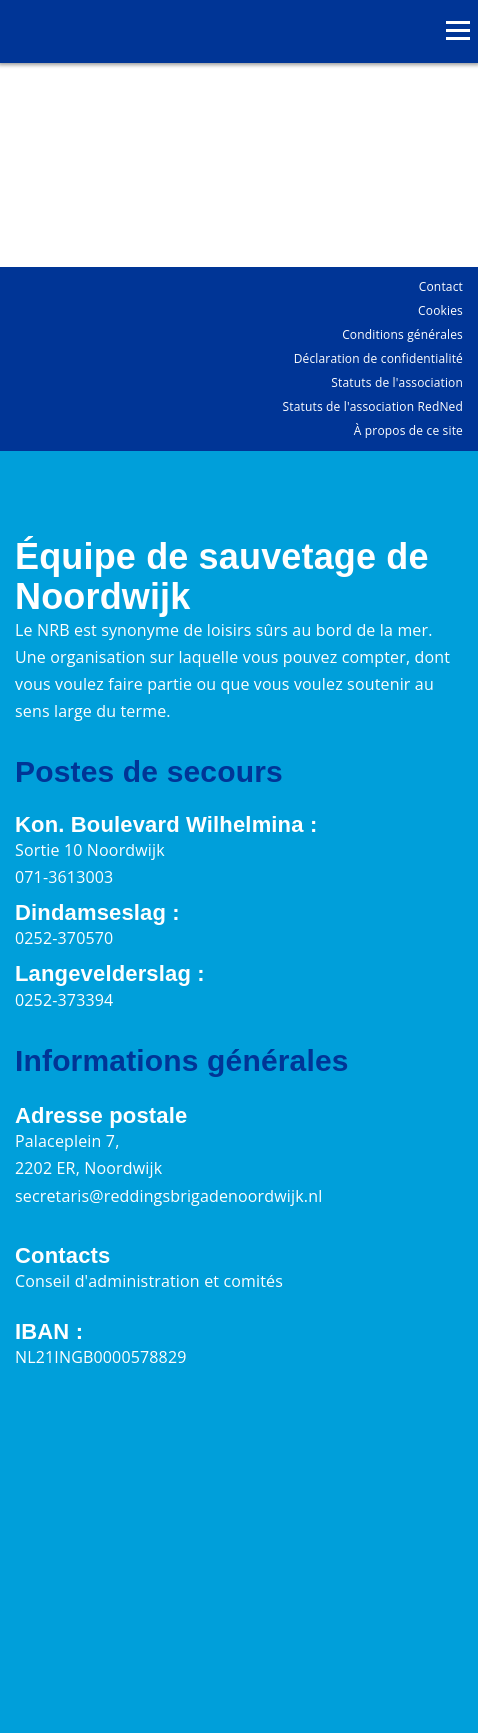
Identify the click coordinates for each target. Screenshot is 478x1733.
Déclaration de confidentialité (378, 358)
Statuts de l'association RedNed (373, 406)
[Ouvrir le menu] (458, 30)
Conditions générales (402, 334)
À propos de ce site (408, 430)
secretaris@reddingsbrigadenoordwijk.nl (168, 1196)
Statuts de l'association (397, 382)
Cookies (440, 310)
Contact (441, 286)
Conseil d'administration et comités (149, 1281)
